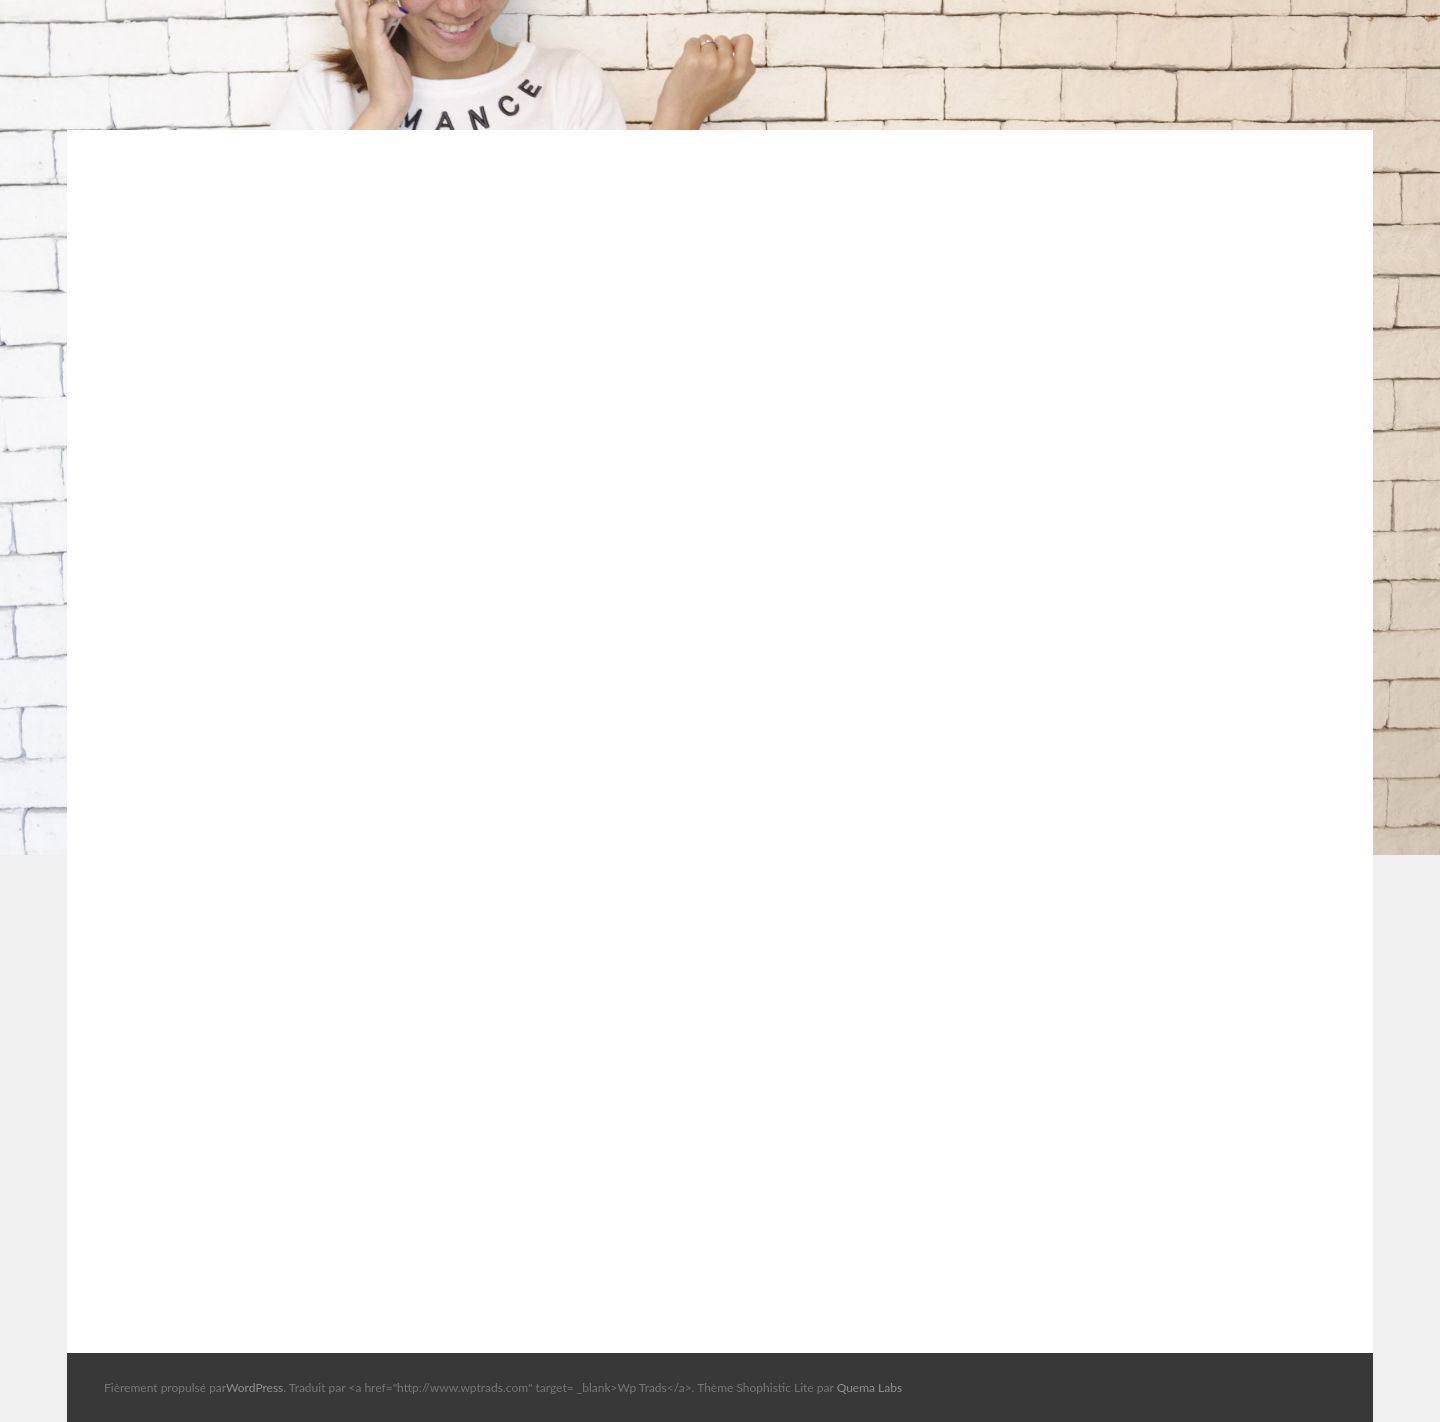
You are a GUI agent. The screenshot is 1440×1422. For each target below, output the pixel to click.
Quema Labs (870, 1387)
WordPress (254, 1387)
